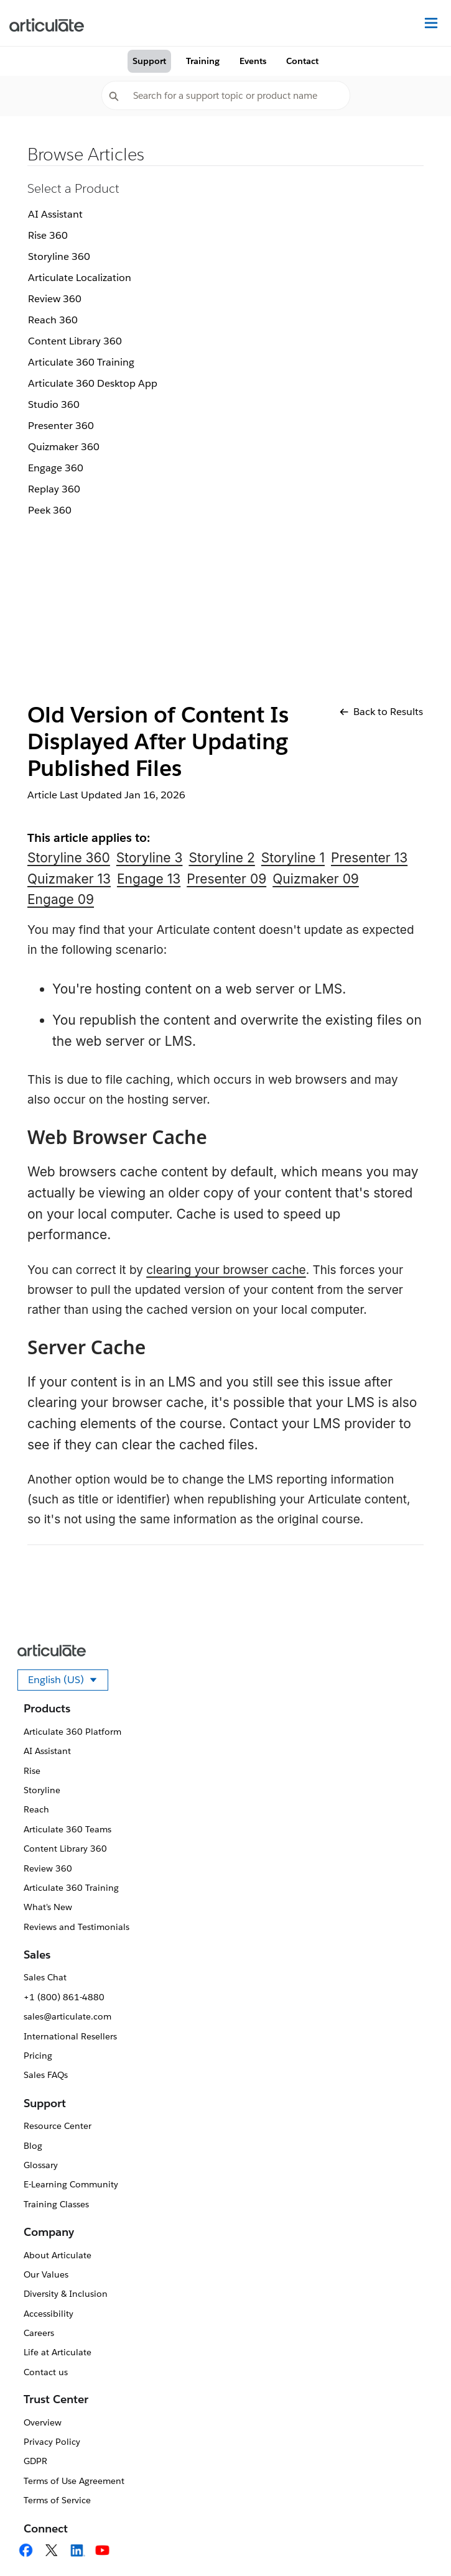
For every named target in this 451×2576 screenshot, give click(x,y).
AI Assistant (55, 214)
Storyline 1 (293, 858)
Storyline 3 (149, 858)
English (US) (68, 1682)
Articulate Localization (79, 277)
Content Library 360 (75, 341)
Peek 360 (50, 510)
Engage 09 (60, 899)
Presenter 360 (61, 425)
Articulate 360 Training (81, 362)
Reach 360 (53, 319)
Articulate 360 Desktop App (92, 383)
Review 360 (54, 298)
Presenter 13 (369, 858)
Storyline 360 (59, 256)
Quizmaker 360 (64, 446)
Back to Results (381, 711)
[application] (416, 2541)
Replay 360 (54, 489)
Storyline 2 (221, 858)
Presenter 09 (226, 879)
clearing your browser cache (226, 1270)
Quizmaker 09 (315, 879)
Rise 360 (48, 235)
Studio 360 (54, 404)
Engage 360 (55, 467)
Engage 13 (148, 879)
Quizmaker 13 (69, 879)
